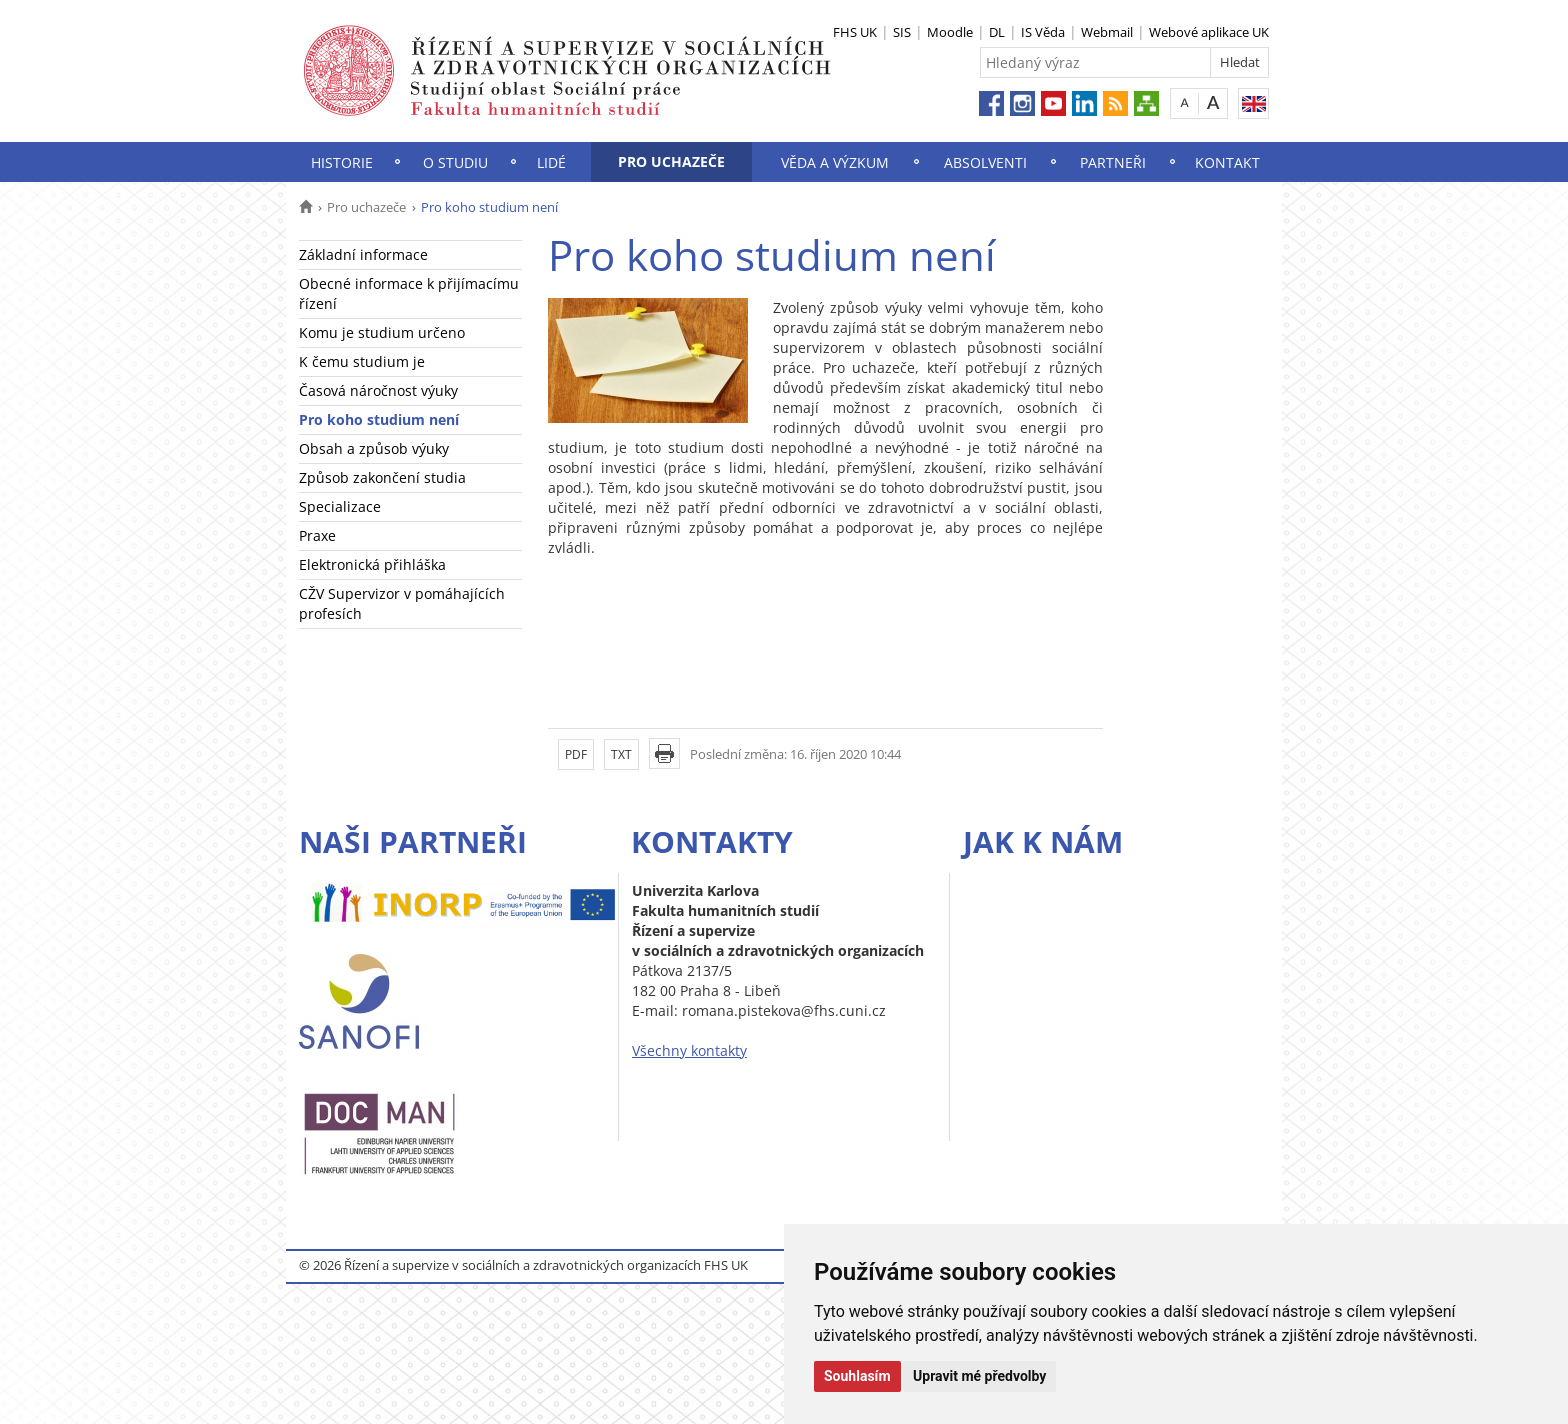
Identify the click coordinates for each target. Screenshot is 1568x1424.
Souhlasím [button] (857, 1376)
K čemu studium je (362, 361)
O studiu (455, 162)
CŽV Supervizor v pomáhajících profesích (402, 603)
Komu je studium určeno (382, 332)
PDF (576, 754)
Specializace (340, 506)
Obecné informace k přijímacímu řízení (409, 293)
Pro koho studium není (379, 419)
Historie (342, 162)
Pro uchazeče (671, 161)
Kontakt (1227, 162)
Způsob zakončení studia (382, 477)
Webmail (1107, 32)
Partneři (1113, 162)
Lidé (551, 162)
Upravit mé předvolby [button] (979, 1376)
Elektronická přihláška (372, 564)
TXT (621, 754)
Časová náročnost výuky (378, 390)
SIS (902, 32)
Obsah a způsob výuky (374, 448)
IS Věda (1043, 32)
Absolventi (985, 162)
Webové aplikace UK (1209, 32)
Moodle (950, 32)
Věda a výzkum (835, 162)
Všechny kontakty (689, 1050)
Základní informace (363, 254)
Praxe (317, 535)
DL (997, 32)
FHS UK (855, 32)
